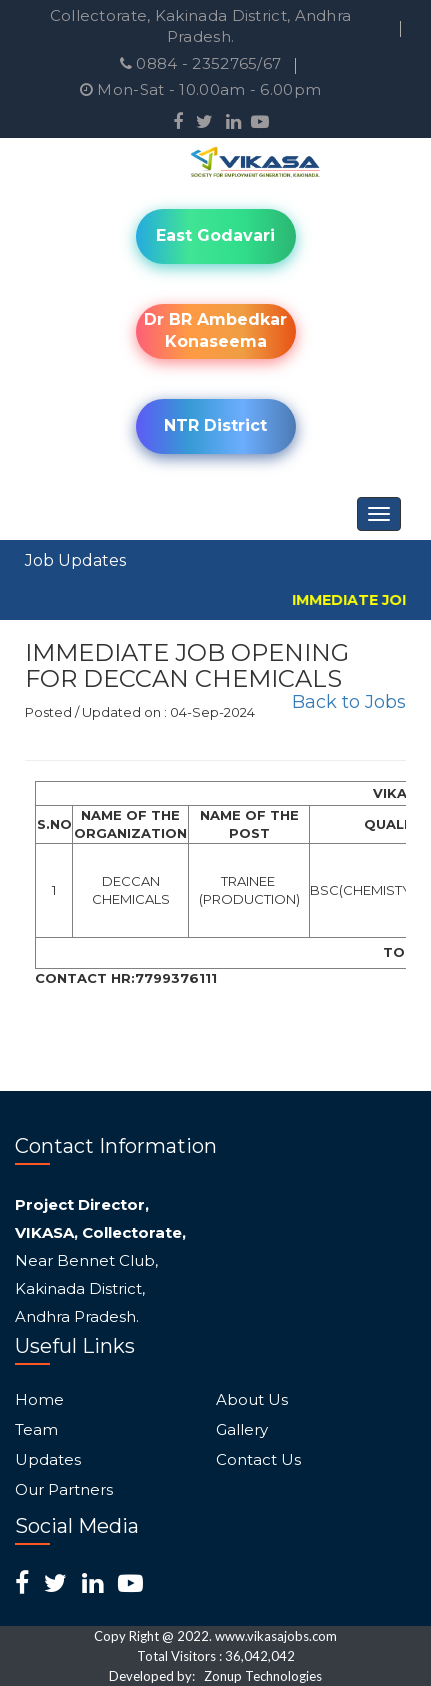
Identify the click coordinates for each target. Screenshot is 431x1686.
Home (39, 1400)
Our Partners (64, 1490)
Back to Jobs (349, 702)
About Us (252, 1400)
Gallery (242, 1430)
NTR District (215, 425)
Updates (48, 1460)
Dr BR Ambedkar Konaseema (215, 331)
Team (36, 1430)
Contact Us (258, 1460)
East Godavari (215, 235)
